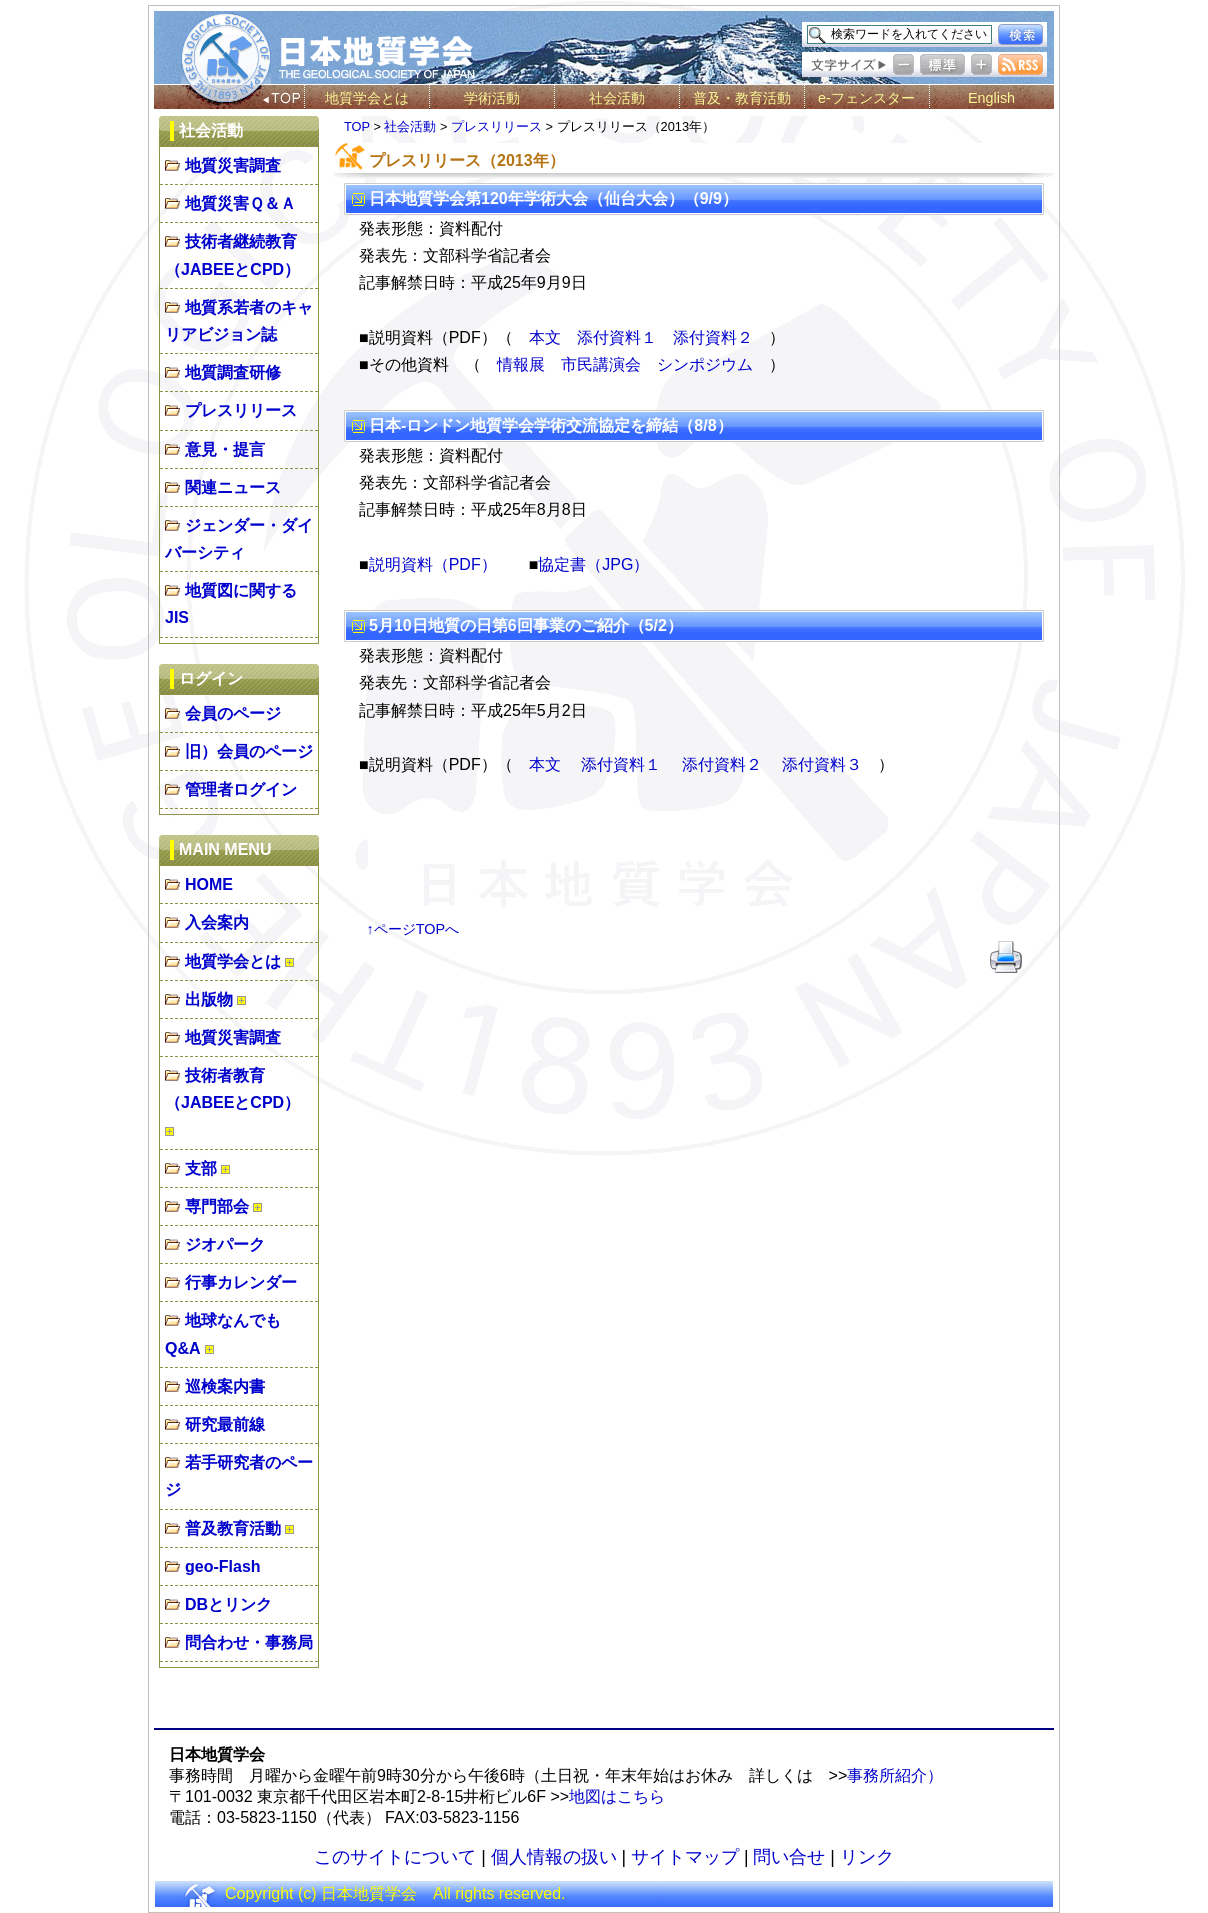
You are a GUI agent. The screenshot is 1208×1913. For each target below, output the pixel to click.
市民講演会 (601, 364)
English (991, 98)
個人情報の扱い (554, 1857)
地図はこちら (617, 1796)
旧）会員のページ (249, 751)
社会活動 (617, 98)
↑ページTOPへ (413, 929)
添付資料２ (713, 337)
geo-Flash (223, 1566)
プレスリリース (241, 410)
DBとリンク (228, 1604)
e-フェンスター (866, 98)
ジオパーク (225, 1244)
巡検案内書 (225, 1386)
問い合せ (789, 1857)
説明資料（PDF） (433, 564)
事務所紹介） (895, 1775)
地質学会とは (367, 98)
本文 (545, 337)
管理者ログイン (241, 789)
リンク (867, 1857)
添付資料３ (822, 764)
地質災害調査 (233, 165)
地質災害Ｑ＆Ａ (240, 203)
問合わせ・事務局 (249, 1642)
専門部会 (217, 1206)
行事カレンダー (241, 1282)
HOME (209, 884)
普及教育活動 (233, 1528)
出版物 (209, 999)
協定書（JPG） (593, 564)
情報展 (521, 364)
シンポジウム (705, 364)
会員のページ (233, 713)
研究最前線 (225, 1424)
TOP (357, 126)
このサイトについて (395, 1857)
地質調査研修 (233, 372)
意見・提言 (225, 449)
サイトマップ (685, 1857)
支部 (201, 1168)
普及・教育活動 (742, 98)
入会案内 (217, 922)
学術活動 (492, 98)
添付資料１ (617, 337)
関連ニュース (233, 487)
